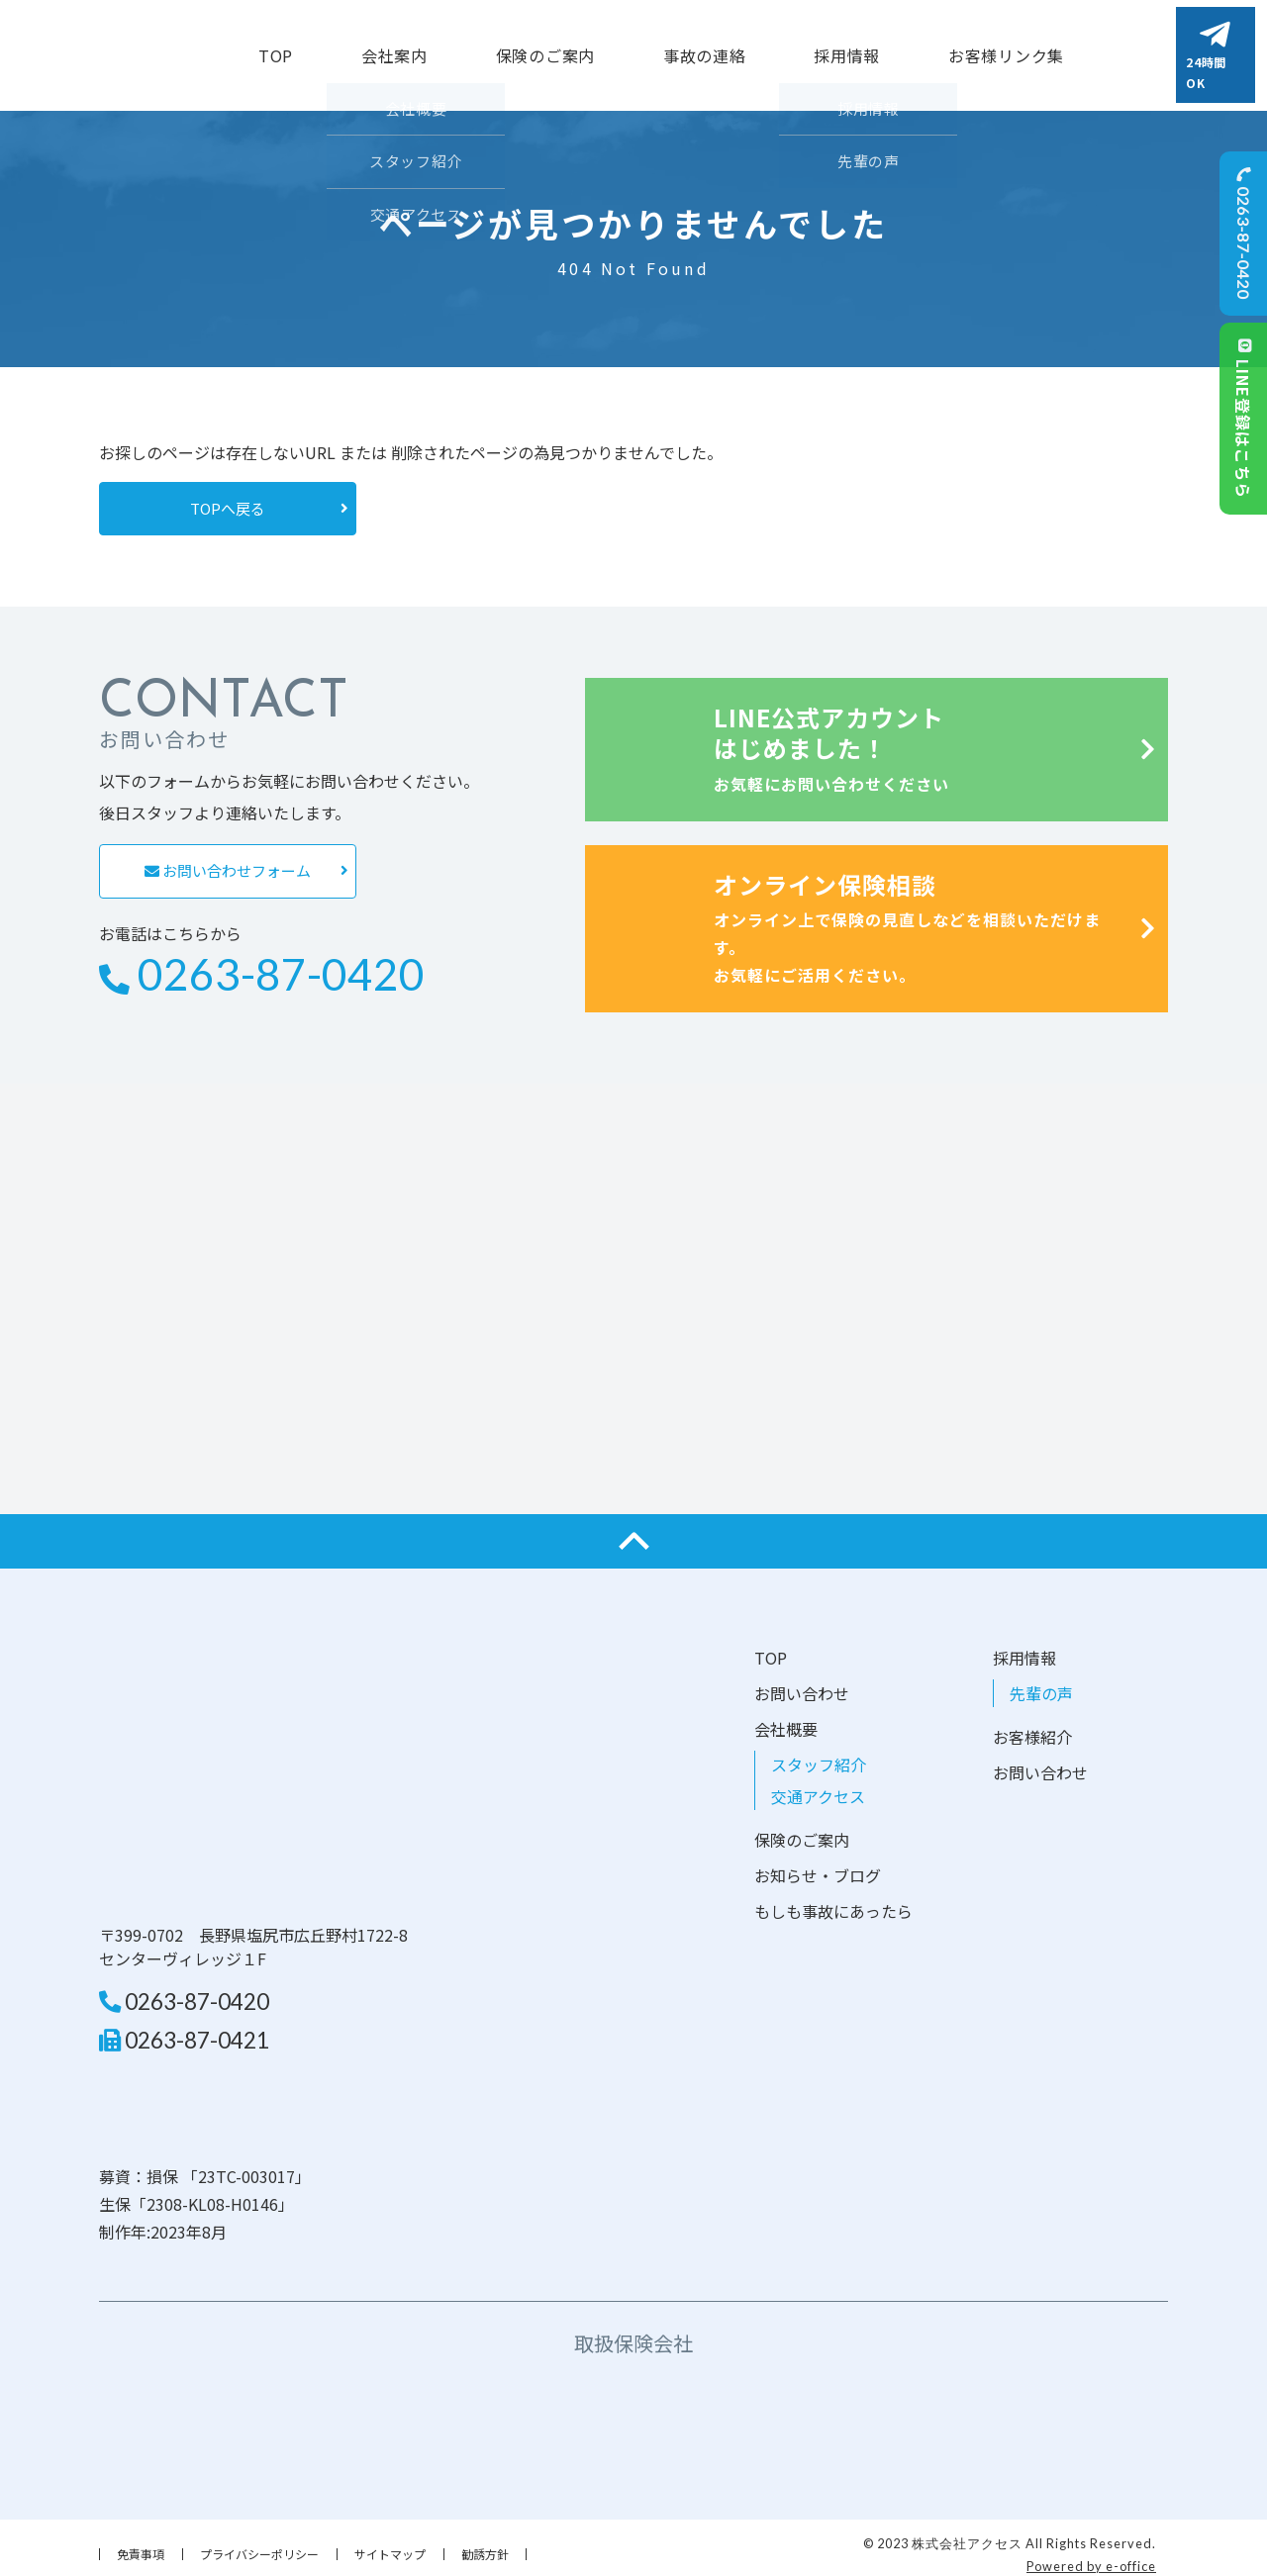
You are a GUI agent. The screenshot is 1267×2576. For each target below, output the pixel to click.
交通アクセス (818, 1784)
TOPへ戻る (227, 496)
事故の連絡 (704, 49)
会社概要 (786, 1717)
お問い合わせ (801, 1681)
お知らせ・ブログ (817, 1863)
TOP (275, 49)
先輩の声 (1041, 1681)
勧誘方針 (485, 2542)
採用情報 (1024, 1646)
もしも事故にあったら (833, 1899)
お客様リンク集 (1006, 49)
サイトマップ (390, 2542)
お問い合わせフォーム (228, 859)
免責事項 (140, 2542)
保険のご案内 (545, 49)
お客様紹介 (1032, 1725)
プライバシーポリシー (259, 2542)
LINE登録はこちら (1243, 418)
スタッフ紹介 (818, 1753)
